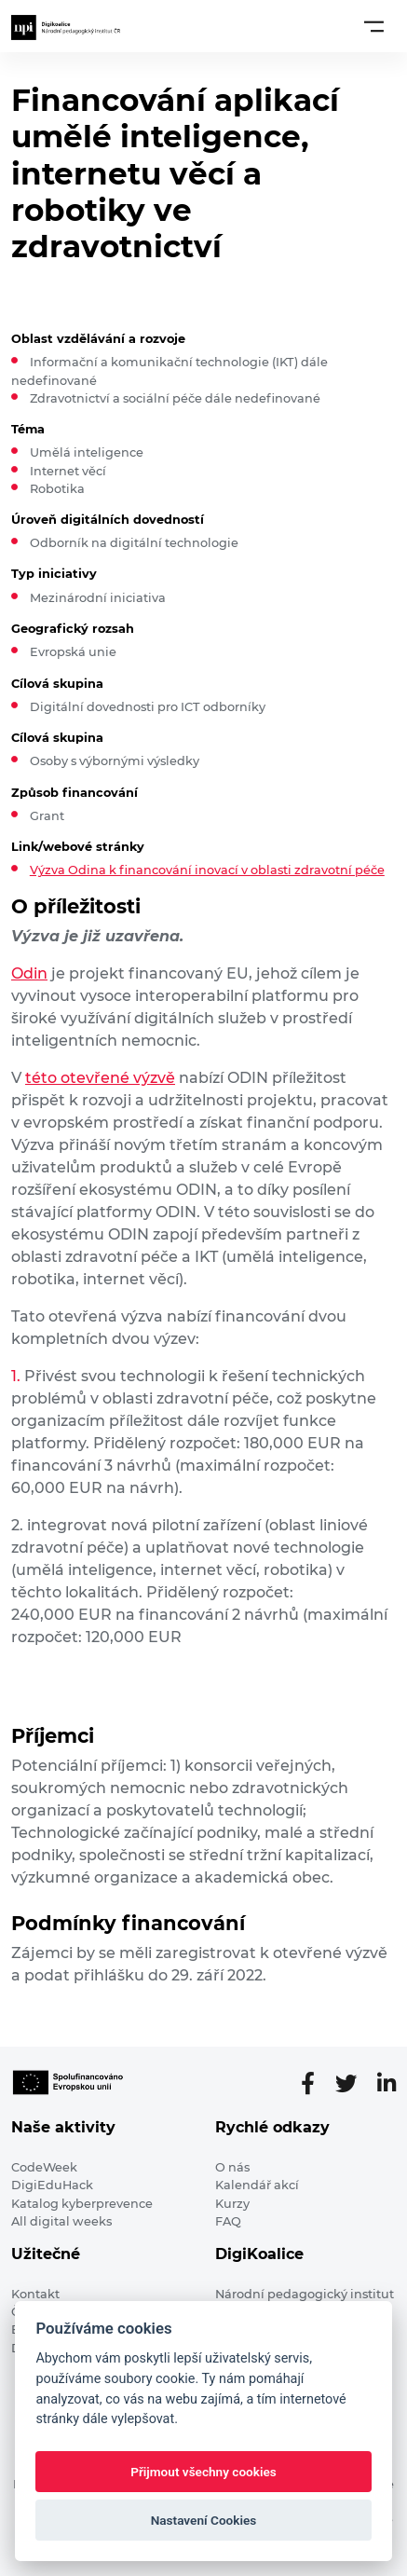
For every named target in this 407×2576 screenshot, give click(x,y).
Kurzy (232, 2204)
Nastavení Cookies (204, 2520)
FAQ (228, 2221)
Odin (29, 973)
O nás (232, 2167)
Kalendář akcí (257, 2185)
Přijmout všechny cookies (203, 2471)
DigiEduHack (52, 2185)
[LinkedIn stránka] (386, 2084)
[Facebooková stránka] (315, 2084)
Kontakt (35, 2294)
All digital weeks (61, 2221)
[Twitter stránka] (353, 2084)
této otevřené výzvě (100, 1078)
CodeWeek (44, 2167)
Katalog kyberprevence (82, 2204)
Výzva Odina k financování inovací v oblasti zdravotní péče (207, 870)
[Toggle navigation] (374, 26)
